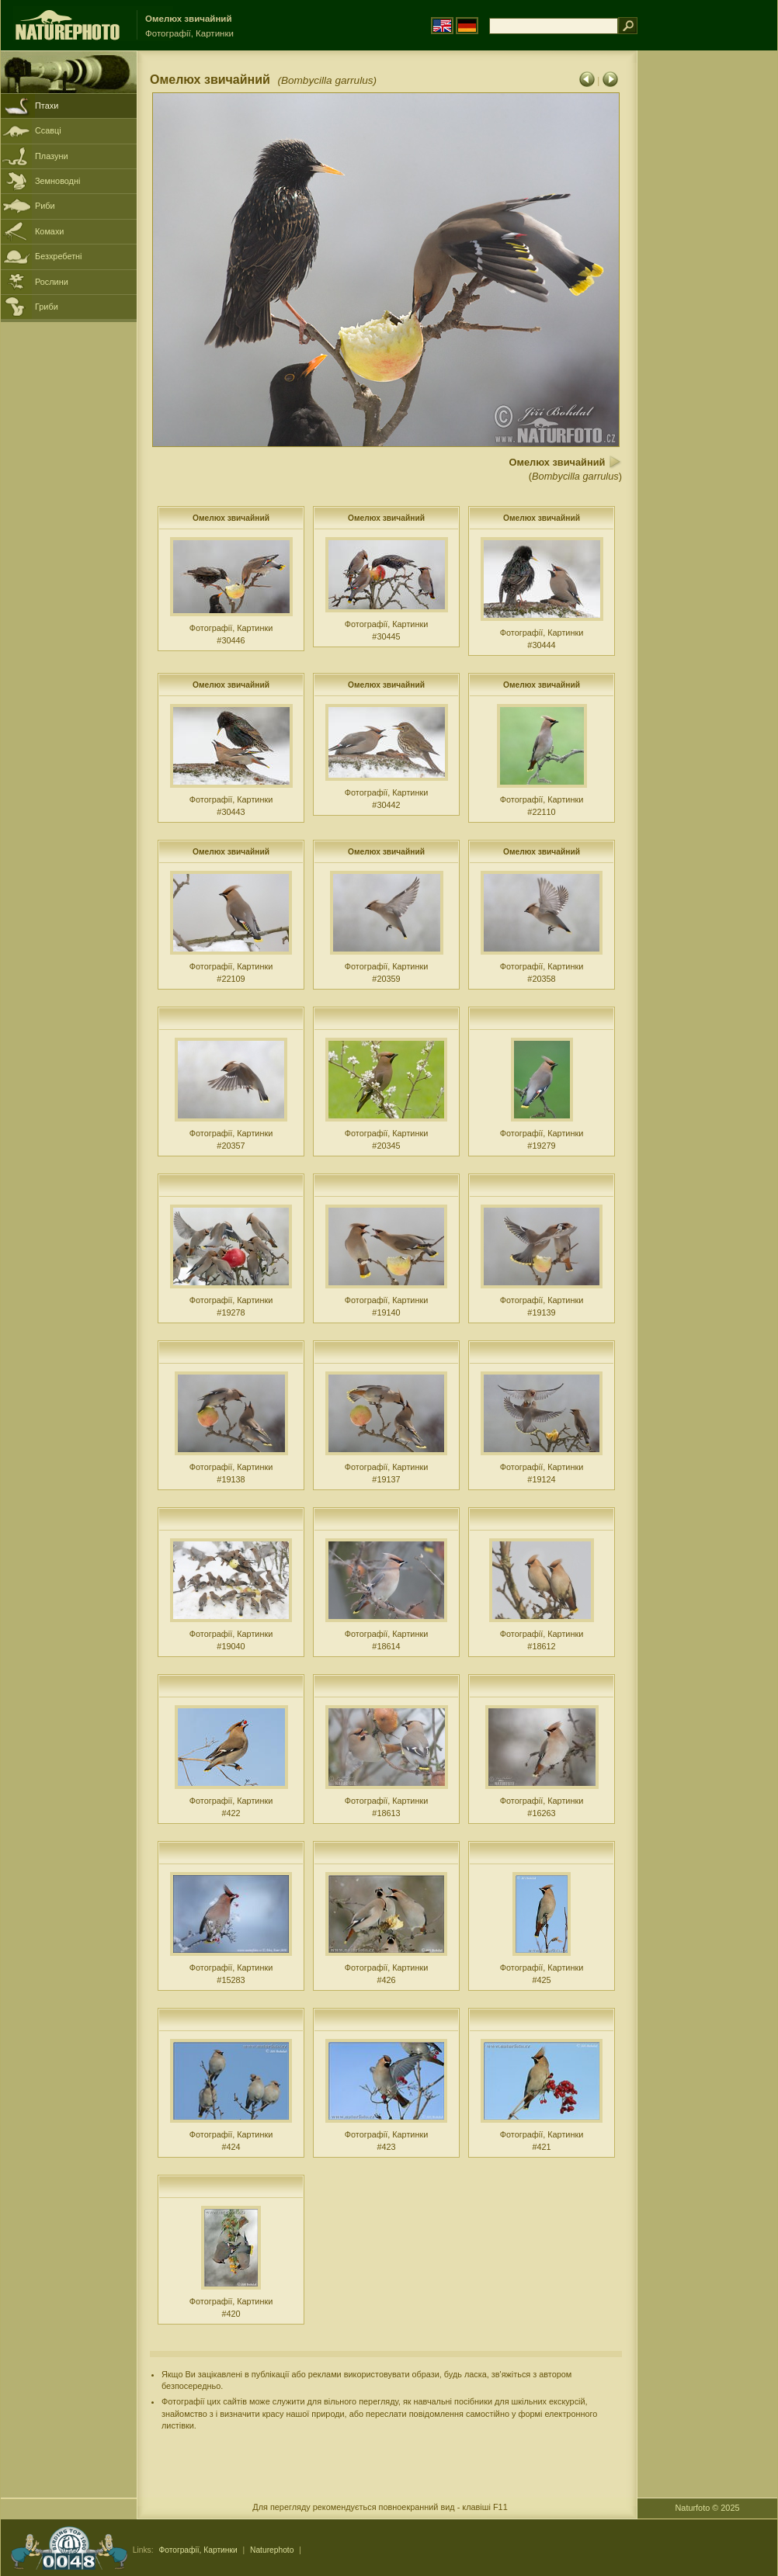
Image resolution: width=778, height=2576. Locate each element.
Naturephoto (271, 2550)
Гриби (46, 306)
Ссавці (48, 130)
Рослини (51, 281)
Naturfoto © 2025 (708, 2507)
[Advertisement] (707, 299)
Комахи (49, 231)
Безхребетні (58, 256)
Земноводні (57, 180)
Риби (45, 205)
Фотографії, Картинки (197, 2550)
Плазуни (51, 156)
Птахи (46, 105)
